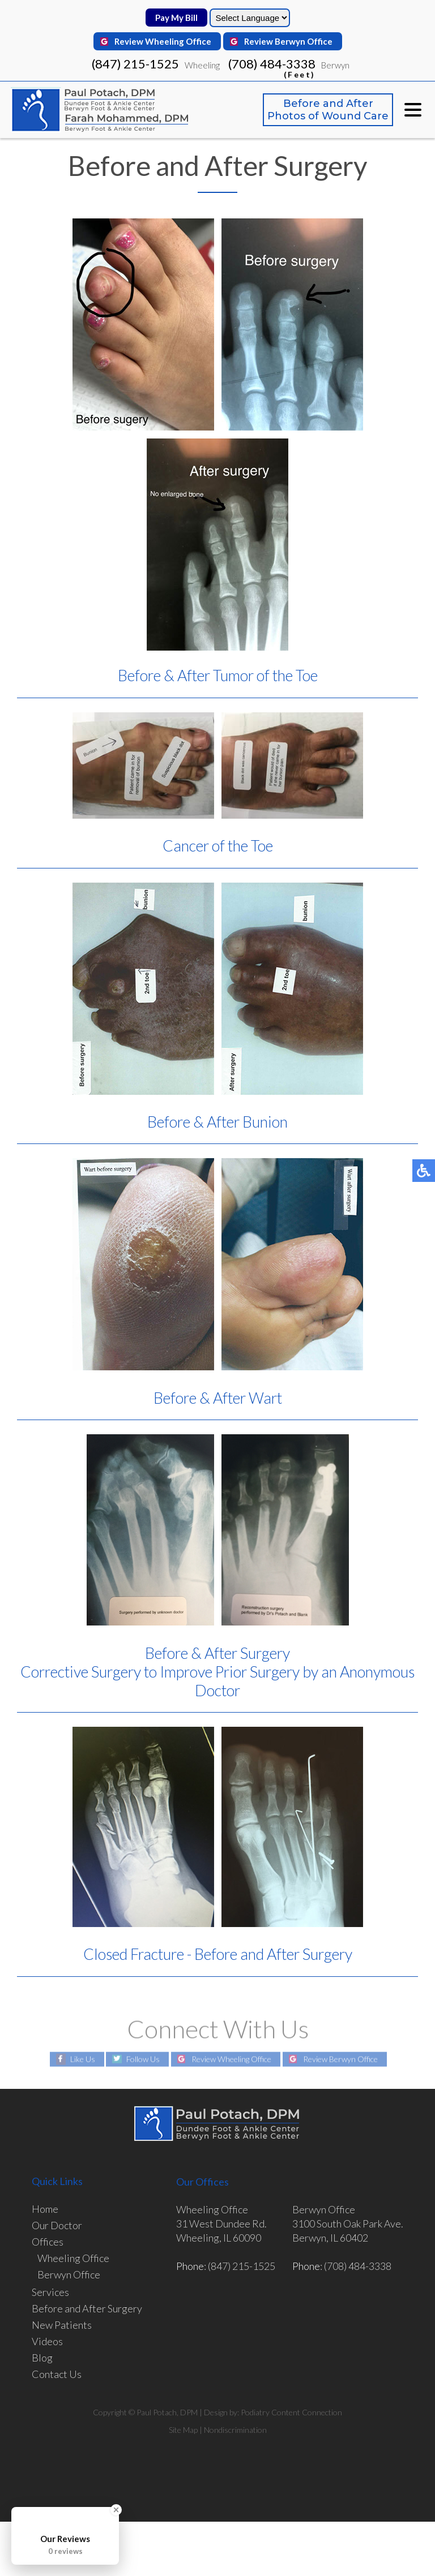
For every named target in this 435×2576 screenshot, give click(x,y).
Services (50, 2292)
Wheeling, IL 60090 (218, 2237)
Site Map (183, 2430)
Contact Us (57, 2374)
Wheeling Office (73, 2258)
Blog (42, 2357)
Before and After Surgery (87, 2308)
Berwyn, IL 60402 (330, 2237)
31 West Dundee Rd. (221, 2223)
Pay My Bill (176, 17)
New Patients (62, 2325)
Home (45, 2209)
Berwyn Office (68, 2274)
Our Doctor (57, 2225)
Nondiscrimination (235, 2430)
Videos (47, 2341)
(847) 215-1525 (135, 63)
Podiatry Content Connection (291, 2412)
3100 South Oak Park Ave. (347, 2223)
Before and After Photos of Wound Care (328, 109)
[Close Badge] (116, 2509)
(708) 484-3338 (271, 67)
